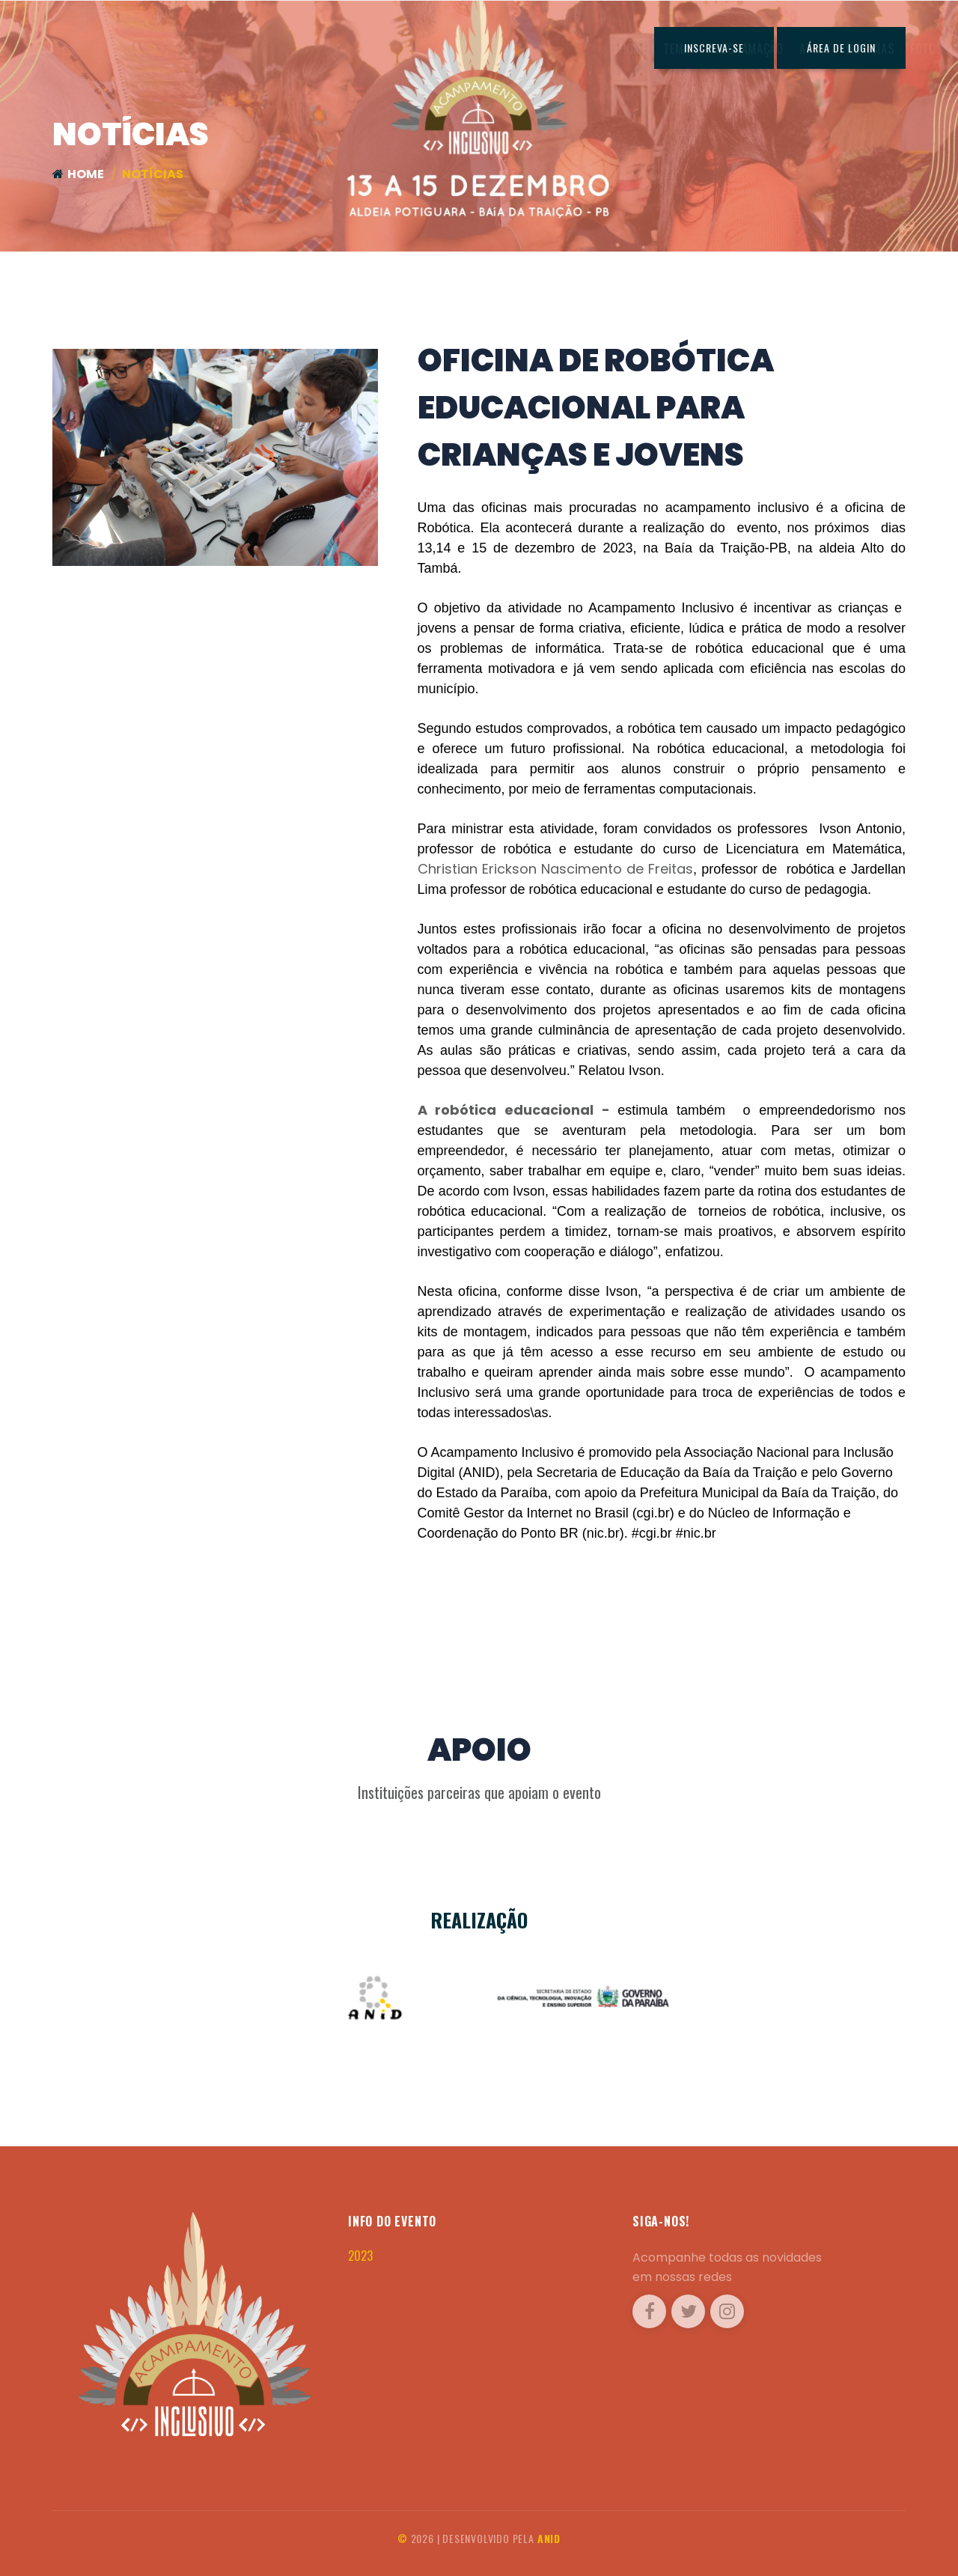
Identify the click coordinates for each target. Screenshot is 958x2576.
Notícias (558, 49)
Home (321, 49)
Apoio (503, 49)
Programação (433, 49)
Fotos (615, 49)
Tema (365, 49)
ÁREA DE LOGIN (841, 47)
